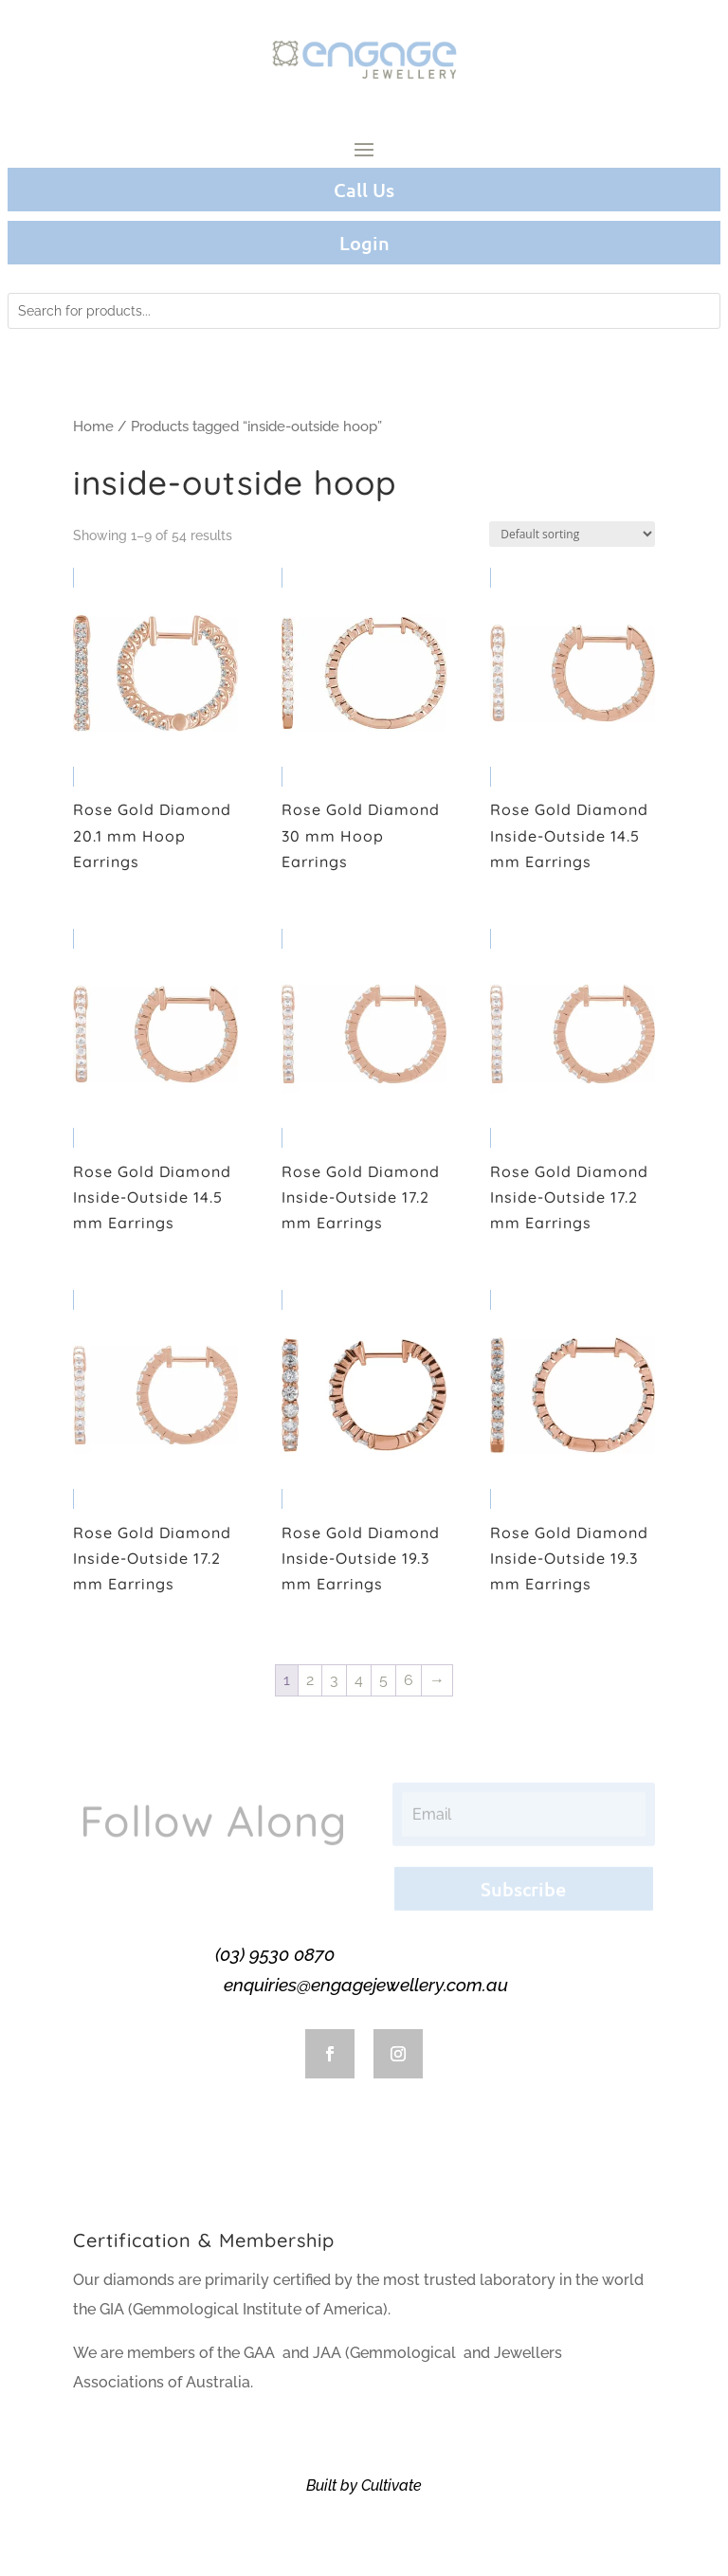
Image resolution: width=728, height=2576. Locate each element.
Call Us (364, 189)
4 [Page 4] (359, 1680)
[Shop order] (572, 534)
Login (364, 242)
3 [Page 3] (334, 1680)
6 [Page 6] (408, 1680)
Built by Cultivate (364, 2485)
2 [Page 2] (310, 1680)
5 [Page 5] (383, 1680)
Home (93, 426)
